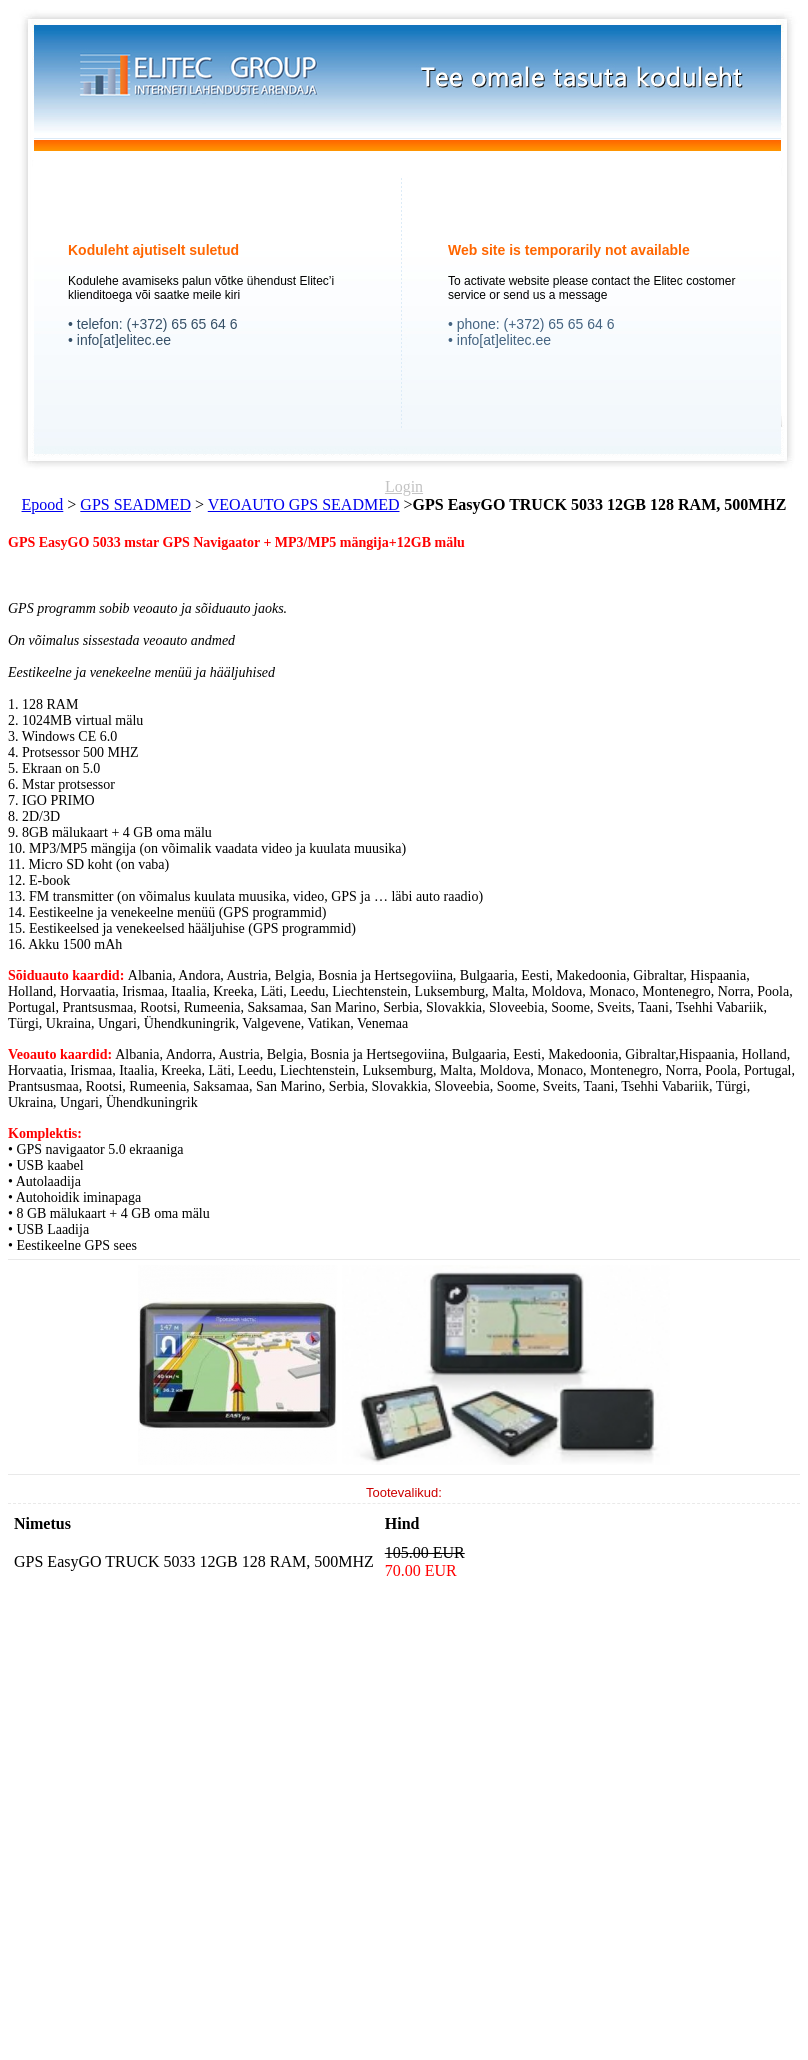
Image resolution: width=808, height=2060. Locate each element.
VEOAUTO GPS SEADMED (304, 504)
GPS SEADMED (135, 504)
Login (404, 486)
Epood (43, 504)
